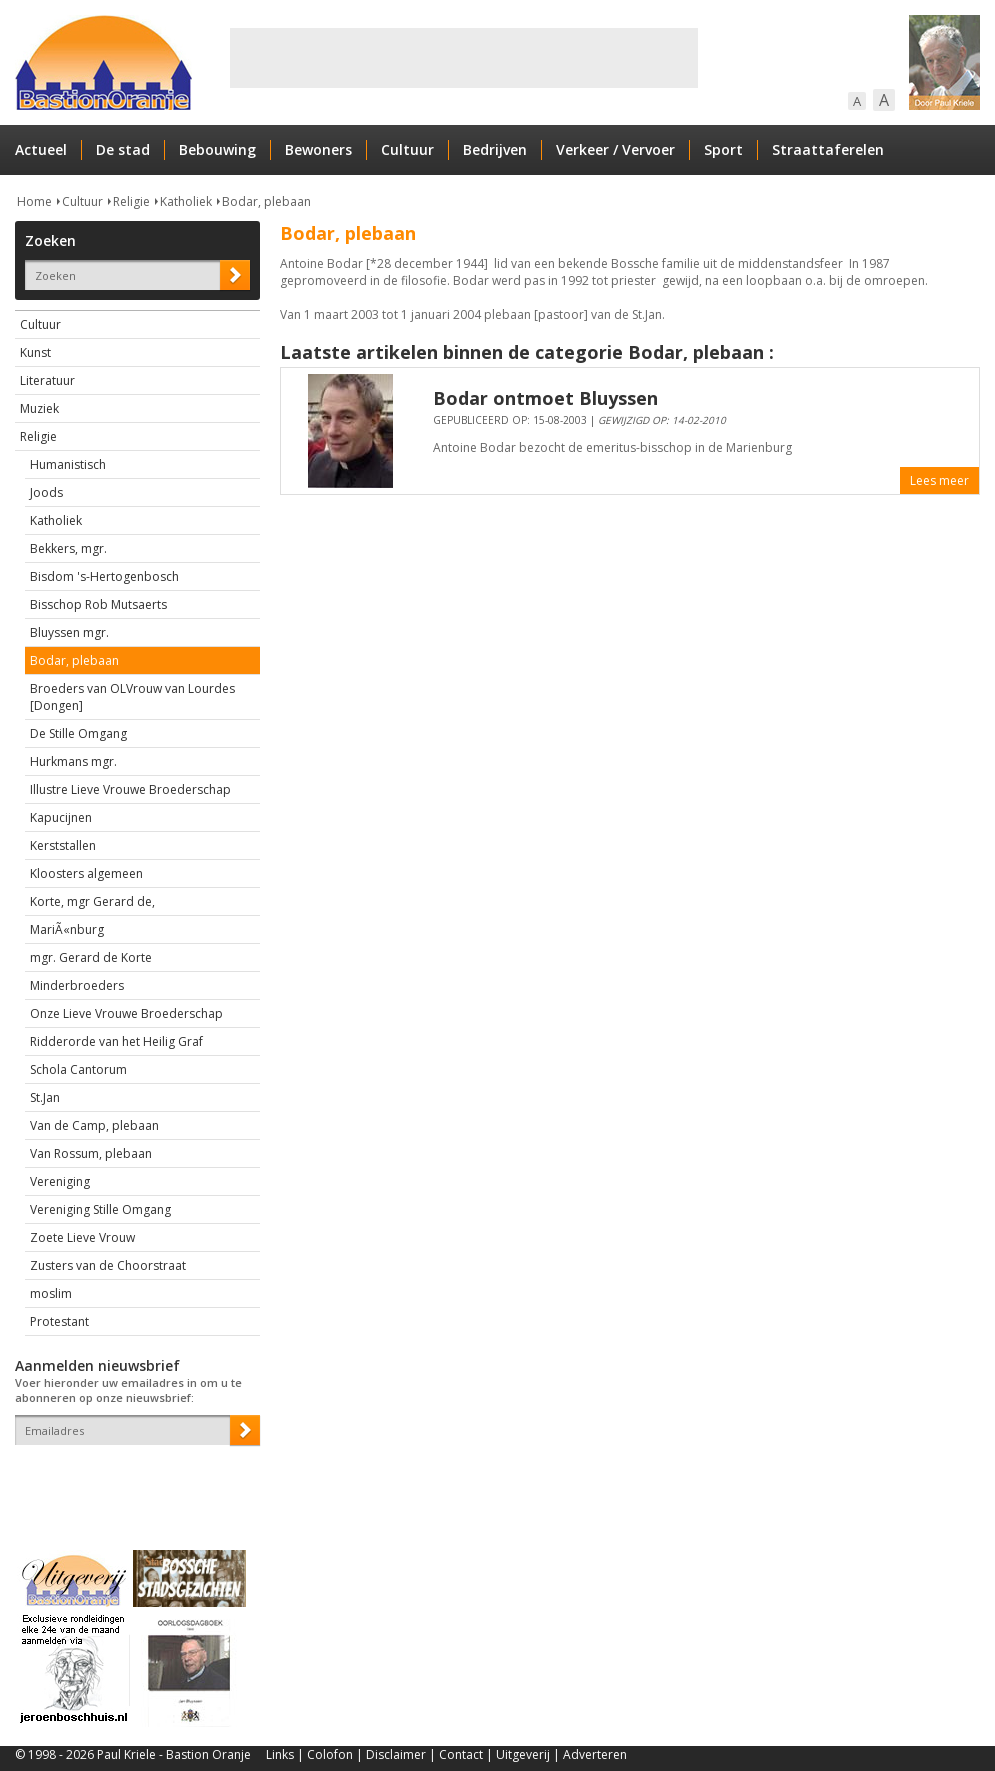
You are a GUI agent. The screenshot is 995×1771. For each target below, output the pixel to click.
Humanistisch (68, 464)
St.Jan (45, 1097)
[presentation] (132, 1480)
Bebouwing (217, 149)
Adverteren (595, 1754)
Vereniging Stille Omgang (100, 1209)
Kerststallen (63, 845)
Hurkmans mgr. (73, 761)
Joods (46, 492)
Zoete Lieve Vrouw (82, 1237)
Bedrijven (495, 149)
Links (280, 1754)
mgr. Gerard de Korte (91, 957)
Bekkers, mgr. (68, 548)
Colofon (330, 1754)
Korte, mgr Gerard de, (92, 901)
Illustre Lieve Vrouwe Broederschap (130, 789)
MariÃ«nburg (67, 929)
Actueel (41, 149)
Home (34, 201)
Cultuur (407, 149)
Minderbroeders (77, 985)
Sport (723, 149)
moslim (51, 1293)
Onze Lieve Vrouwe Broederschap (126, 1013)
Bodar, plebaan (266, 201)
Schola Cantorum (78, 1069)
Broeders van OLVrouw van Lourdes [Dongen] (132, 697)
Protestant (59, 1321)
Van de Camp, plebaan (94, 1125)
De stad (123, 149)
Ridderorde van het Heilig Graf (116, 1041)
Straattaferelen (828, 149)
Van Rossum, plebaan (91, 1153)
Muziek (39, 408)
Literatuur (47, 380)
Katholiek (186, 201)
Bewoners (318, 149)
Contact (461, 1754)
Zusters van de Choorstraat (108, 1265)
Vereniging (60, 1181)
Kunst (35, 352)
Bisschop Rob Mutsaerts (98, 604)
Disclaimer (396, 1754)
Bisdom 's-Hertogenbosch (104, 576)
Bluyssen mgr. (69, 632)
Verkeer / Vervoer (615, 149)
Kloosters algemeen (86, 873)
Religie (131, 201)
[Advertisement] (464, 58)
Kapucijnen (61, 817)
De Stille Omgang (78, 733)
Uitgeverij (523, 1754)
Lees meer (939, 480)
